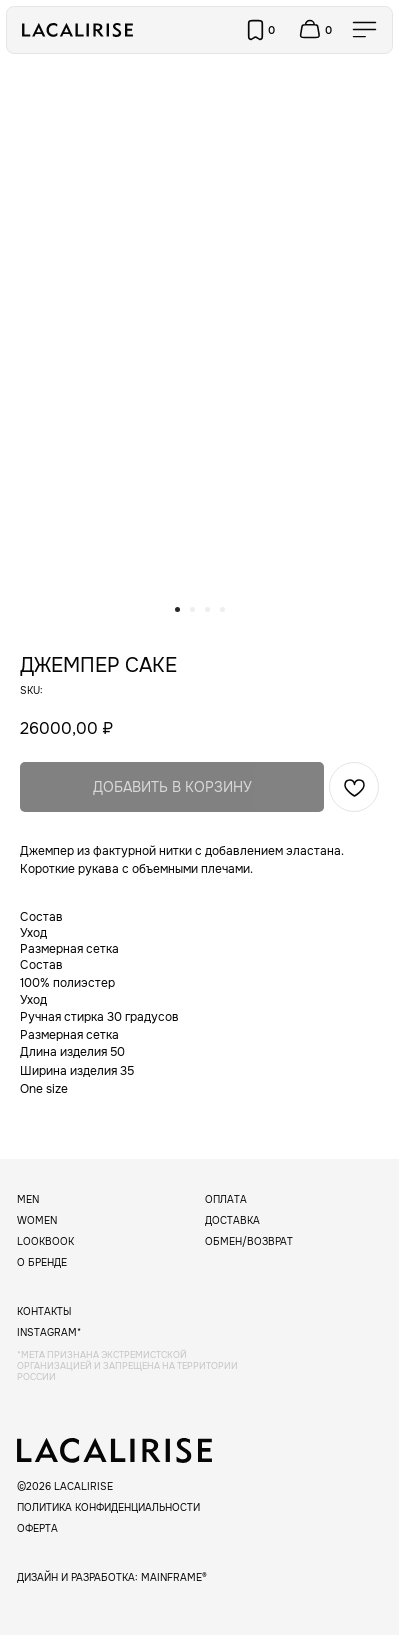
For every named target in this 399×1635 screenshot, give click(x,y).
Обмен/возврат (249, 1241)
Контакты (44, 1311)
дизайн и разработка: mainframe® (112, 1577)
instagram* (49, 1332)
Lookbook (45, 1241)
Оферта (37, 1528)
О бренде (42, 1262)
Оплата (226, 1199)
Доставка (232, 1220)
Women (37, 1220)
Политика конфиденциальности (108, 1507)
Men (28, 1199)
